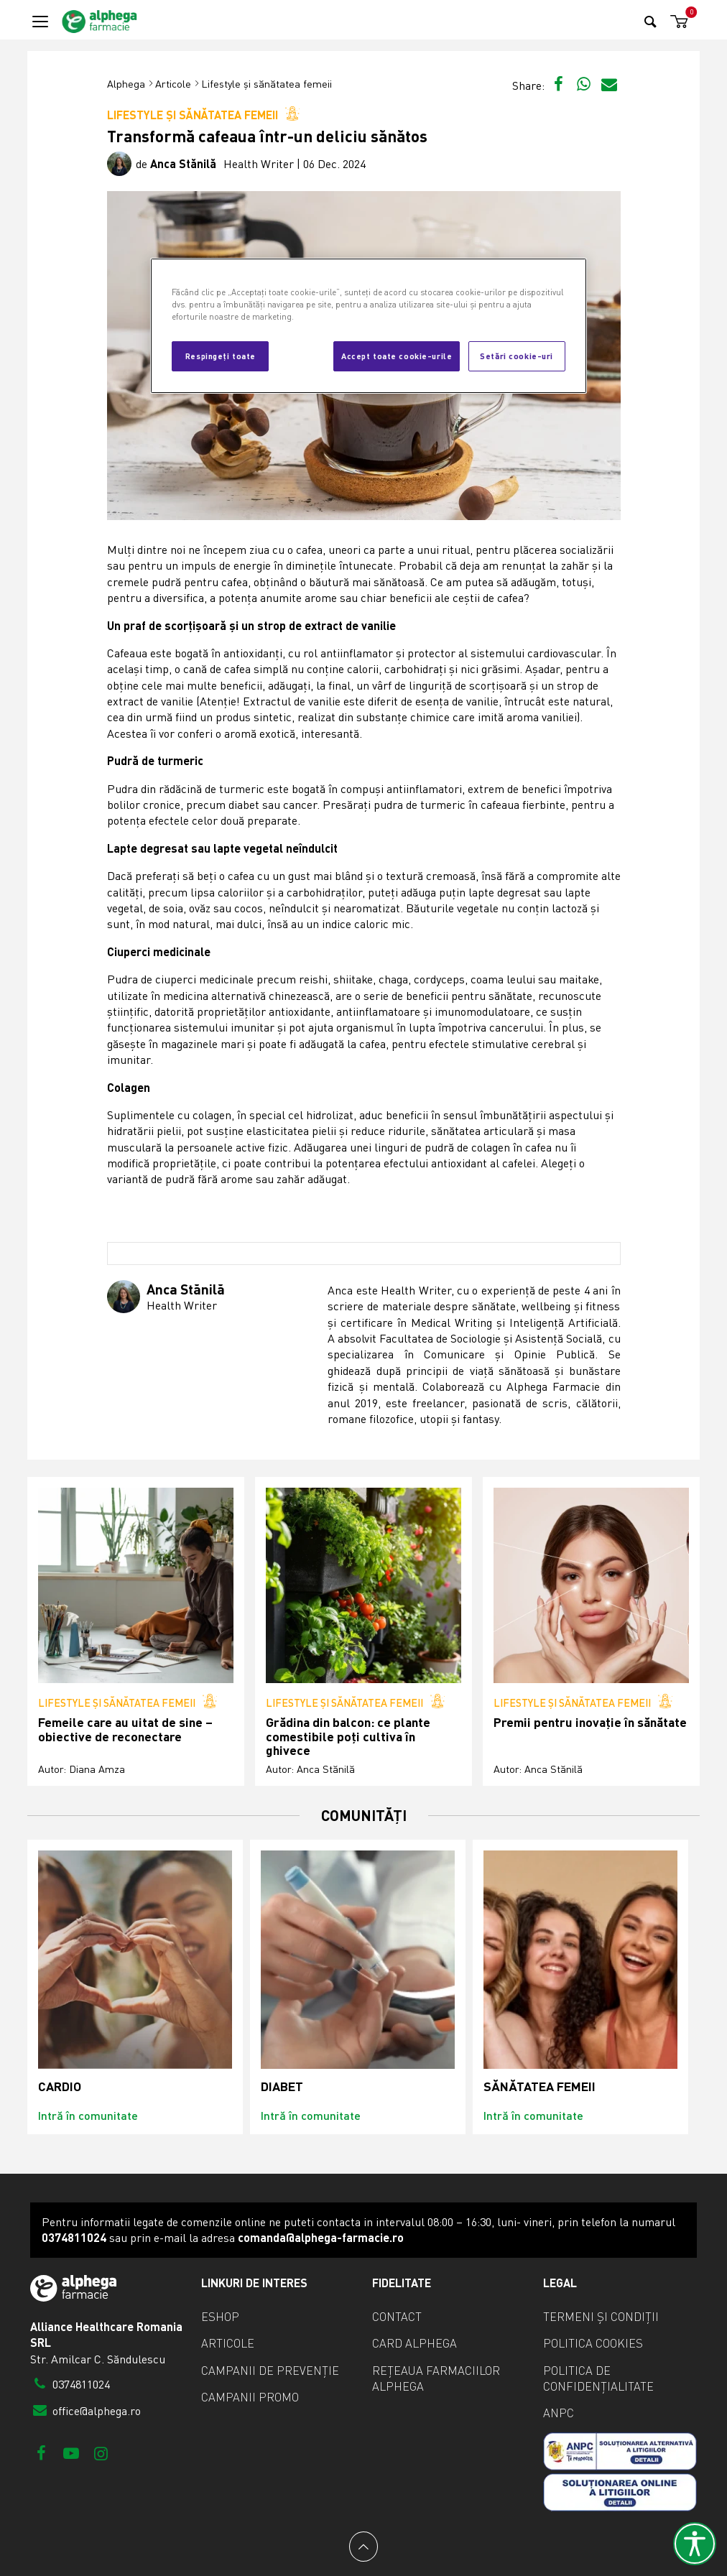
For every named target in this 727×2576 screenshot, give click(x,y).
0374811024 (70, 2384)
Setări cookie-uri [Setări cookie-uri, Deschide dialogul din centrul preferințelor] (516, 356)
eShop (220, 2316)
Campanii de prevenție (270, 2370)
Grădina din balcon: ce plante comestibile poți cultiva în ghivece (348, 1736)
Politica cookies (593, 2343)
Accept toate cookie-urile (396, 356)
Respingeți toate (220, 356)
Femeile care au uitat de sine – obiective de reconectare (125, 1729)
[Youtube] (71, 2453)
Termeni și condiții (601, 2316)
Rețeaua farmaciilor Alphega (436, 2378)
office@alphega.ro (85, 2411)
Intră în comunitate (88, 2115)
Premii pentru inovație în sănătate (590, 1722)
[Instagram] (101, 2453)
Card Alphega (414, 2343)
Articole (173, 84)
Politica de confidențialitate (598, 2378)
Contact (397, 2316)
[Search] (650, 21)
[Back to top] (363, 2546)
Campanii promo (250, 2397)
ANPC (558, 2413)
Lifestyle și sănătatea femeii (266, 84)
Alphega (126, 84)
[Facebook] (41, 2453)
